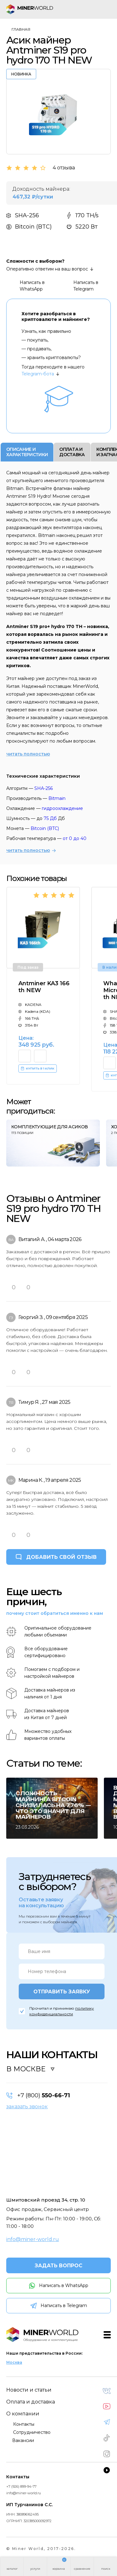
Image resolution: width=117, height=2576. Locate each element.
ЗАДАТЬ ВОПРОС (58, 2266)
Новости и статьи (28, 2390)
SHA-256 (43, 788)
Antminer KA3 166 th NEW (43, 987)
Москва (14, 2362)
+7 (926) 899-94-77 (21, 2486)
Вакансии (23, 2440)
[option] (58, 111)
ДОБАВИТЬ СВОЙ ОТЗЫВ (61, 1557)
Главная (21, 29)
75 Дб (50, 818)
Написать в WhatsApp (26, 286)
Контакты (23, 2424)
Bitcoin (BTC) (45, 828)
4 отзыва (64, 168)
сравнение (82, 2568)
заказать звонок (27, 2107)
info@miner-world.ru (32, 2239)
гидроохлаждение (62, 808)
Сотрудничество (32, 2432)
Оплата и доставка (30, 2402)
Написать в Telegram (79, 286)
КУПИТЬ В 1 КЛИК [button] (37, 1068)
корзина (58, 2568)
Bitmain (57, 798)
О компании (22, 2414)
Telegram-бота (38, 374)
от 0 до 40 (74, 838)
